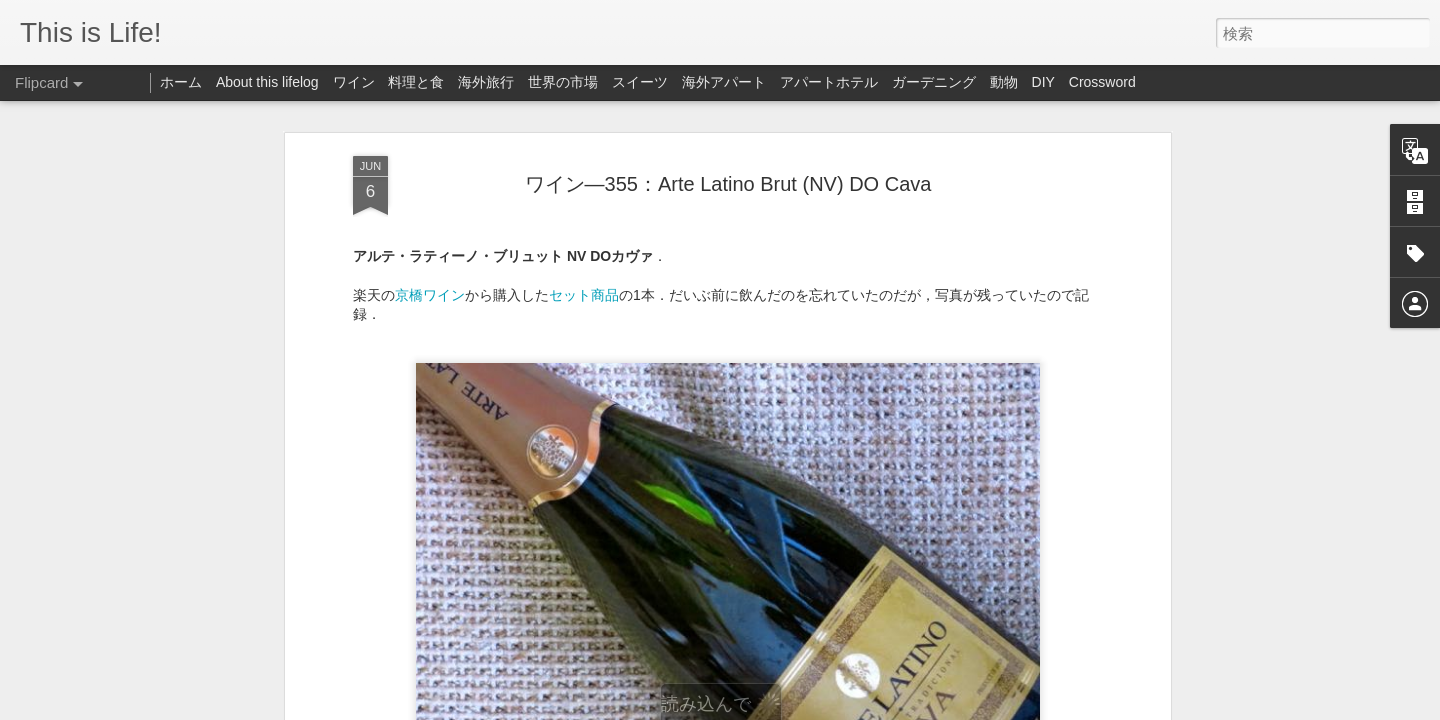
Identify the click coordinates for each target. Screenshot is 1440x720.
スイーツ (640, 82)
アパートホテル (829, 82)
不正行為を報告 (949, 707)
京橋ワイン (430, 177)
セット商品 (584, 177)
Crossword (1102, 82)
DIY (1043, 82)
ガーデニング (934, 82)
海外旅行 (486, 82)
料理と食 (416, 82)
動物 (1004, 82)
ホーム (181, 82)
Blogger (886, 707)
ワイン (354, 82)
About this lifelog (267, 82)
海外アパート (724, 82)
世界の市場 (563, 82)
